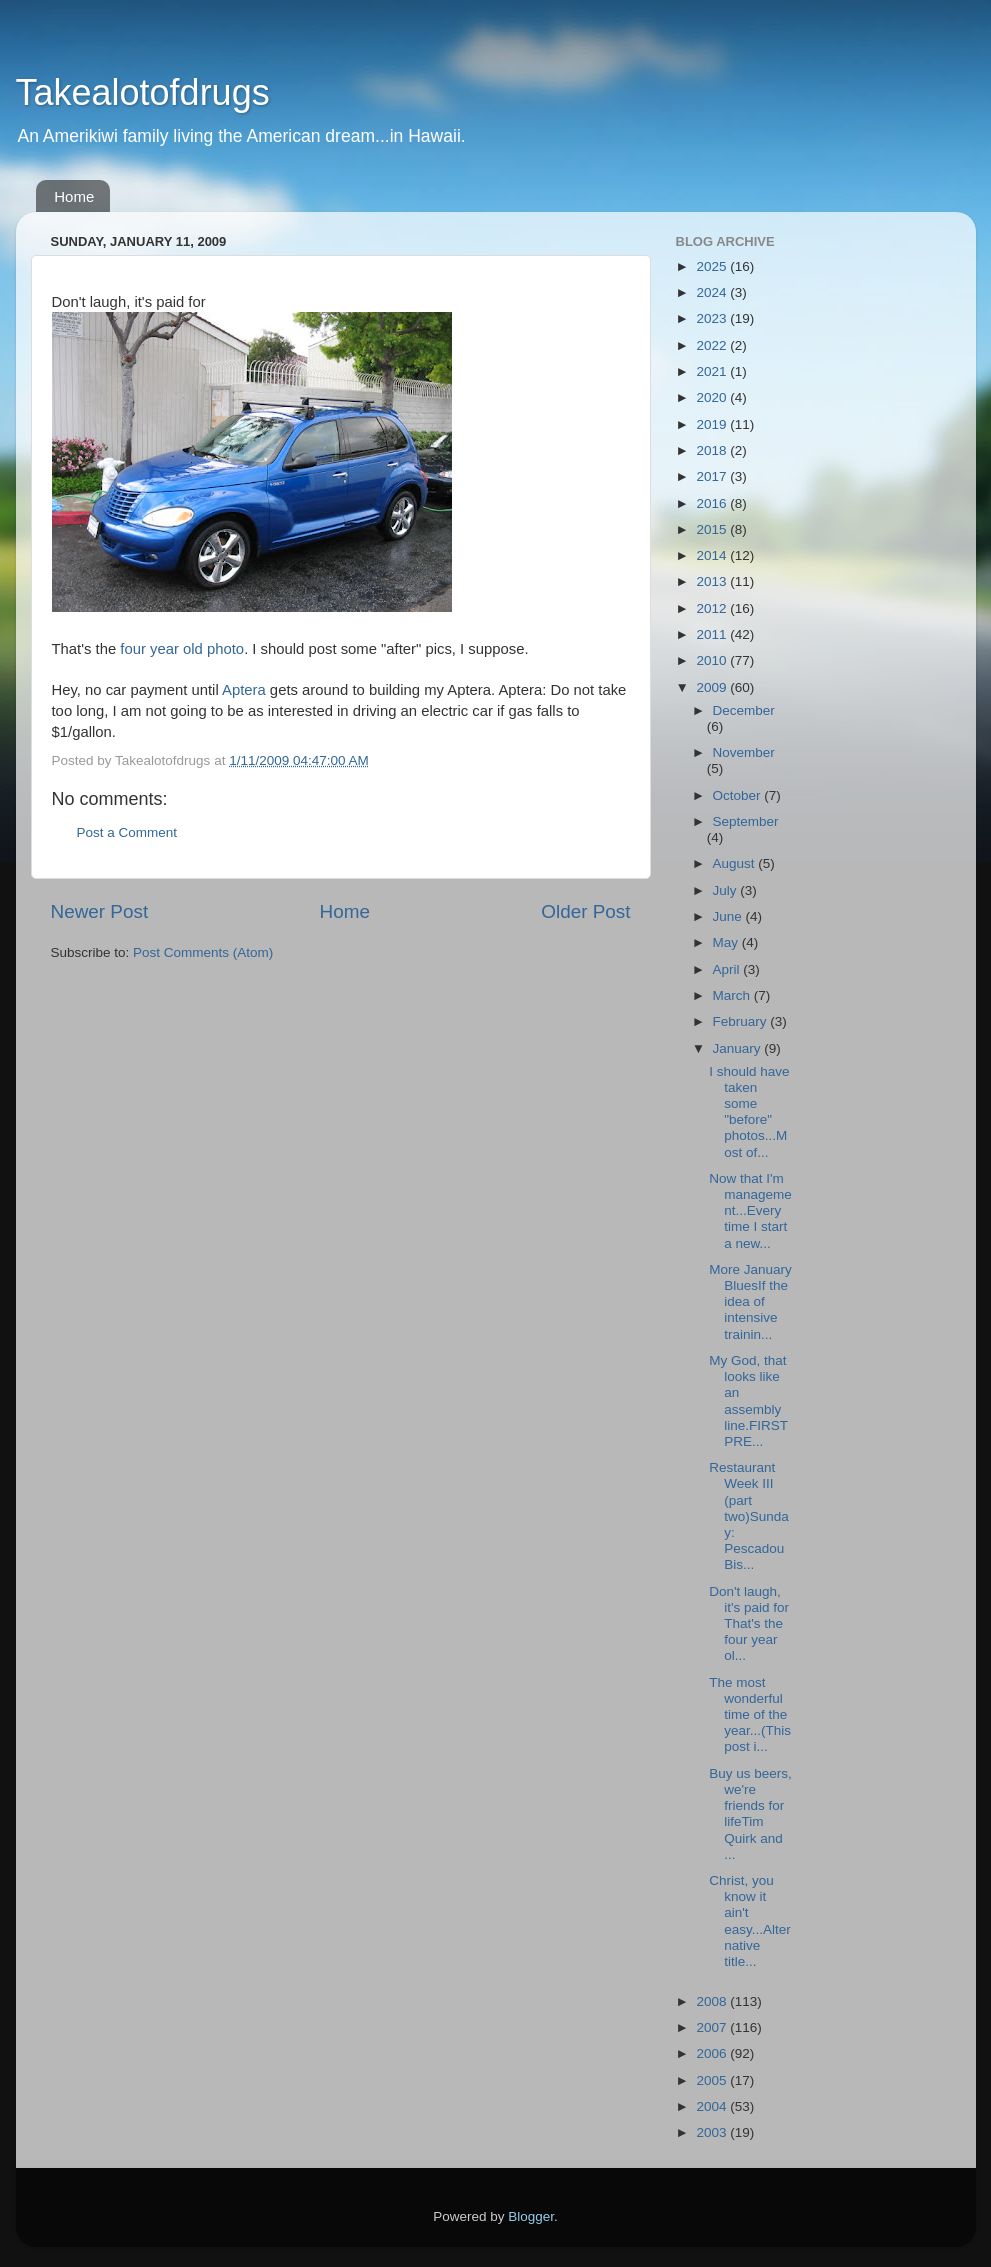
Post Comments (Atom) (203, 952)
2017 (713, 476)
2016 (713, 503)
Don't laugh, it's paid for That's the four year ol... (749, 1624)
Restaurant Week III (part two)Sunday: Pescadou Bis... (749, 1516)
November (744, 752)
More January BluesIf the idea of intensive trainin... (750, 1302)
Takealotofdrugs (143, 92)
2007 (713, 2027)
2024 (713, 292)
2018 (713, 450)
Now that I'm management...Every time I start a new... (750, 1211)
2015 (713, 529)
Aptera (244, 690)
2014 (713, 555)
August (736, 863)
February (742, 1021)
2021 (713, 371)
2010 (713, 660)
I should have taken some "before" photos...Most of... (749, 1112)
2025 (713, 266)
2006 (713, 2053)
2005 (713, 2080)
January (739, 1048)
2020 (713, 397)
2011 (713, 634)
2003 (713, 2132)
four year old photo (182, 649)
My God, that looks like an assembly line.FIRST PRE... (748, 1401)
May (727, 942)
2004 (713, 2106)
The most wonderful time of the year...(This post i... (750, 1715)
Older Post (585, 911)
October (739, 795)
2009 (713, 687)
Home (74, 196)
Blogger (531, 2216)
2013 (713, 581)
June (729, 916)
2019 (713, 424)
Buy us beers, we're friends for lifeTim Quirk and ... (750, 1814)
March (733, 995)
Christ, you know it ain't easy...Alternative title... (750, 1921)
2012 (713, 608)
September (746, 821)
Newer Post (100, 911)
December (744, 710)
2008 (713, 2001)
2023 (713, 318)
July (727, 890)
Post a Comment (127, 832)
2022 (713, 345)
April (728, 969)
